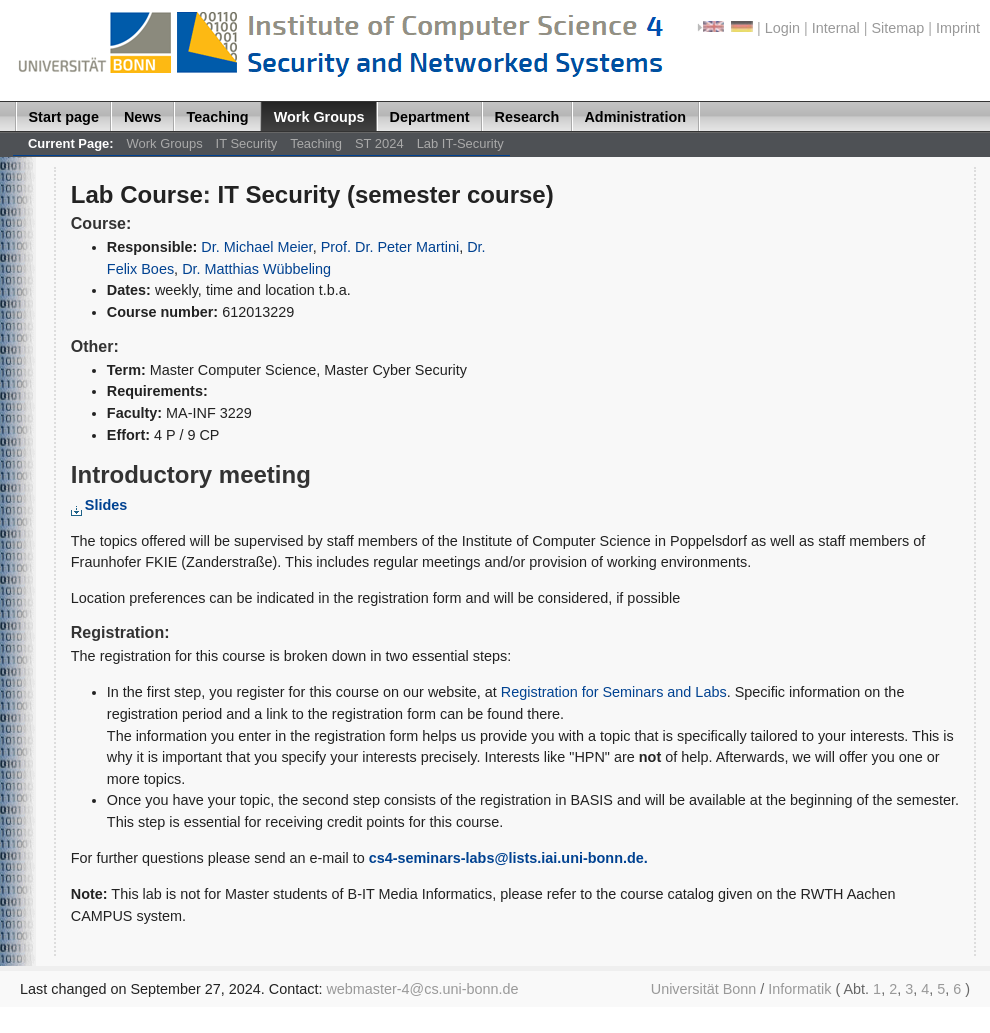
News (143, 117)
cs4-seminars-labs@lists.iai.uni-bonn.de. (508, 858)
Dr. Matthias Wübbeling (256, 269)
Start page (64, 117)
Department (430, 117)
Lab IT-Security (460, 143)
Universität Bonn (704, 989)
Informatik (799, 989)
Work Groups (319, 117)
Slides (99, 505)
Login (782, 28)
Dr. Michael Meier (256, 247)
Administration (635, 117)
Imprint (958, 28)
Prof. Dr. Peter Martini (390, 247)
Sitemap (897, 28)
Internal (836, 28)
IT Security (247, 143)
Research (527, 117)
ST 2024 (379, 143)
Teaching (218, 117)
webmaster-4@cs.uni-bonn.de (422, 989)
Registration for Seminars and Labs (614, 692)
